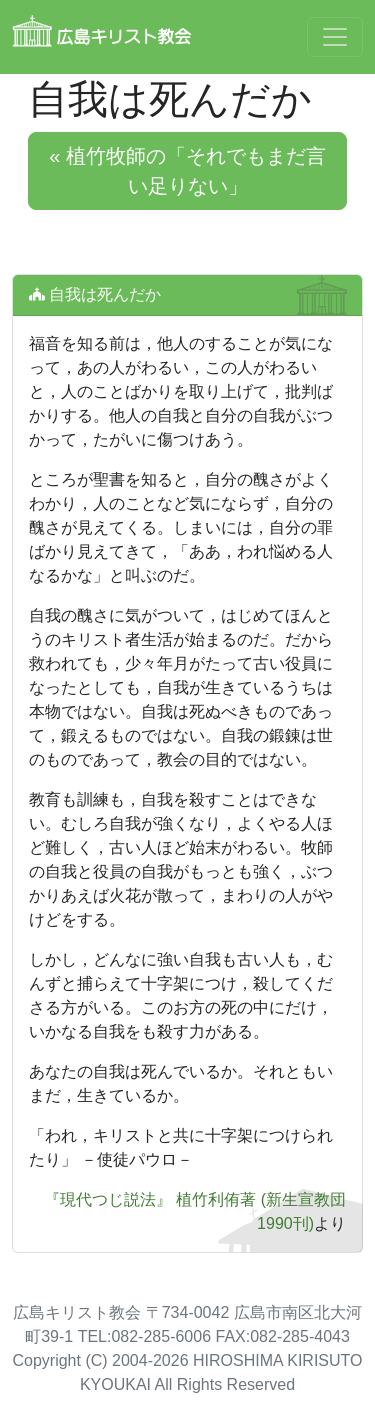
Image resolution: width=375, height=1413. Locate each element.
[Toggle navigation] (335, 37)
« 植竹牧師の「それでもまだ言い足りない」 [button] (187, 171)
